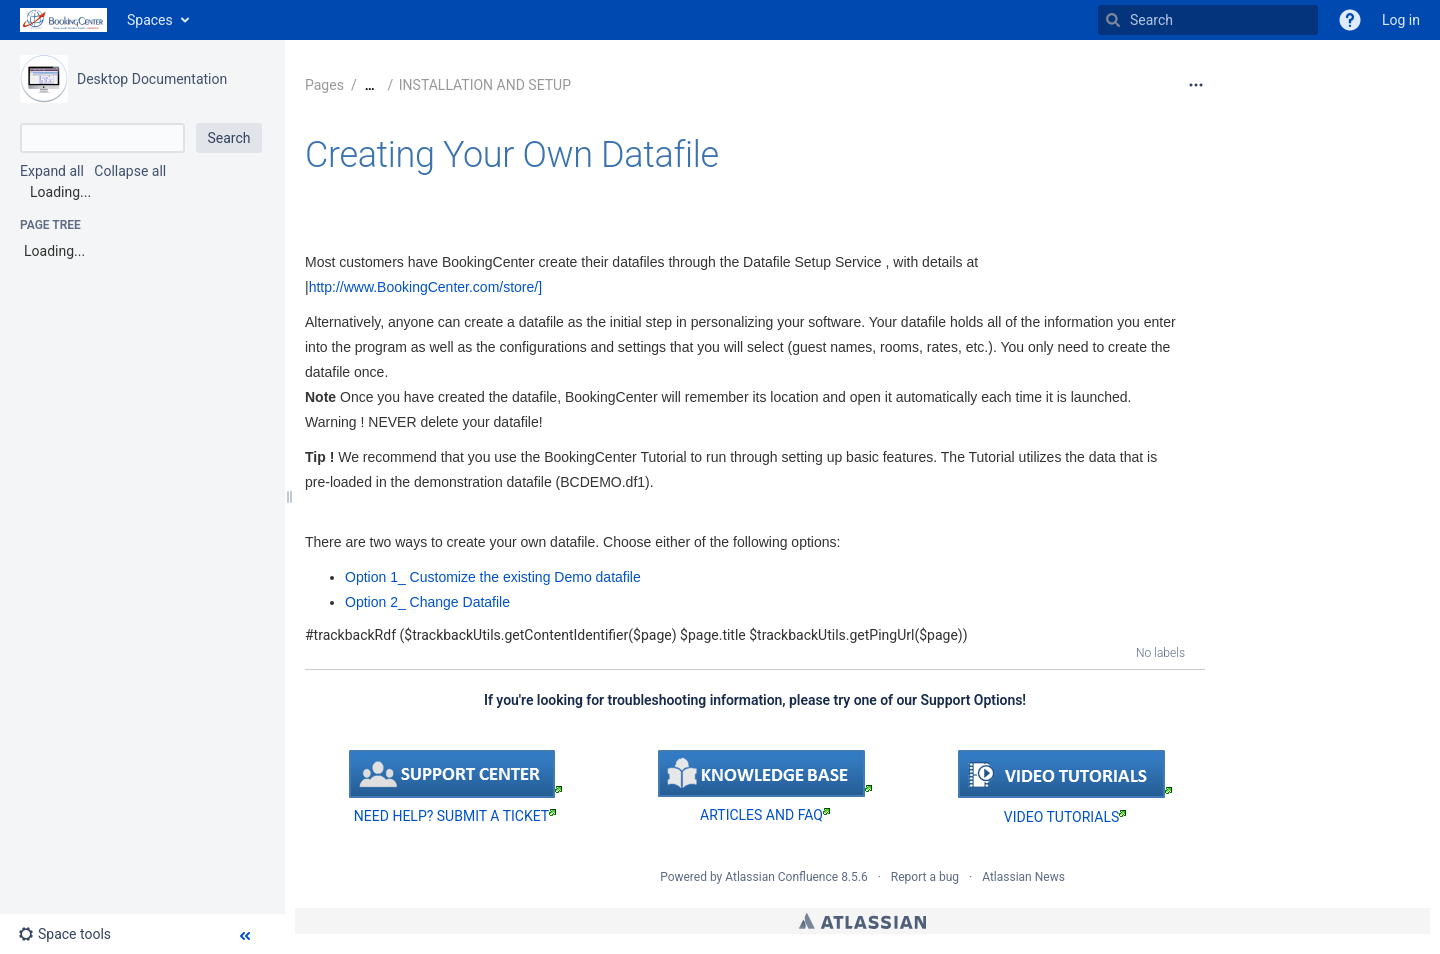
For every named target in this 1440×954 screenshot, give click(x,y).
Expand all (52, 171)
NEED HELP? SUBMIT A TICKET (455, 816)
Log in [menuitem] (1401, 20)
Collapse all (130, 171)
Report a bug (925, 877)
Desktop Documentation (152, 79)
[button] (1350, 20)
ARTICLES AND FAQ (765, 815)
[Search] (1113, 20)
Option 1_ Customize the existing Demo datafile (493, 577)
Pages (324, 85)
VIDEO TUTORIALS (1065, 817)
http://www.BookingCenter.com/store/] (425, 287)
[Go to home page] (63, 20)
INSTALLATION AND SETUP (485, 85)
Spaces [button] (150, 20)
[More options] (1196, 85)
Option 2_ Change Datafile (427, 602)
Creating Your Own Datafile (512, 155)
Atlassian (862, 921)
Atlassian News (1023, 877)
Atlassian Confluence (781, 877)
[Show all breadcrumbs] (370, 85)
